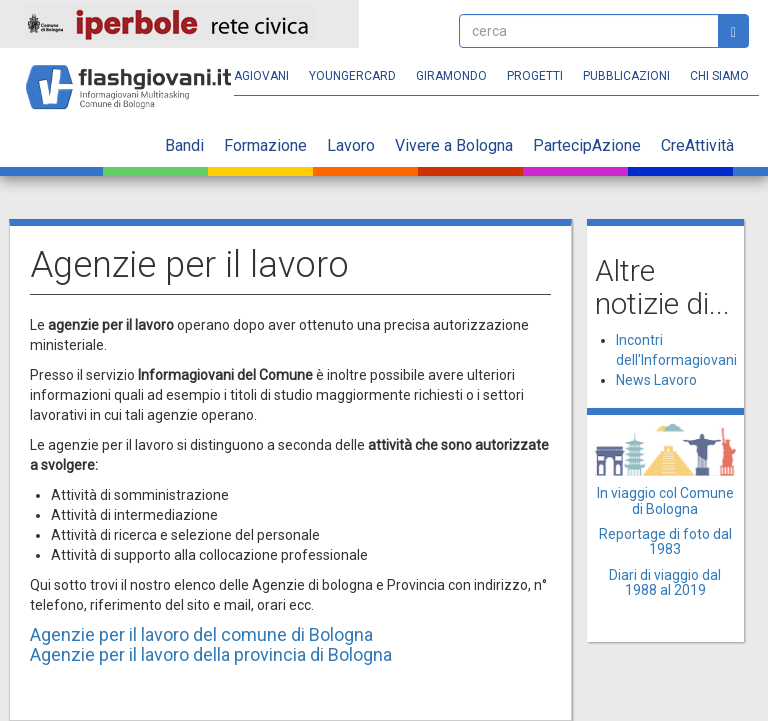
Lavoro (351, 145)
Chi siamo (719, 76)
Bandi (184, 145)
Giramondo (451, 76)
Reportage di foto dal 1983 (665, 541)
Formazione (265, 145)
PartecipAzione (587, 145)
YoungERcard (352, 76)
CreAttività (697, 145)
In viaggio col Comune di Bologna (665, 500)
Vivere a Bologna (454, 145)
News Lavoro (656, 380)
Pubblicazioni (626, 76)
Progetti (535, 76)
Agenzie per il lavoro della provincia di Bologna (211, 654)
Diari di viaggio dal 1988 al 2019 (665, 582)
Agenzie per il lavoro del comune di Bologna (201, 634)
